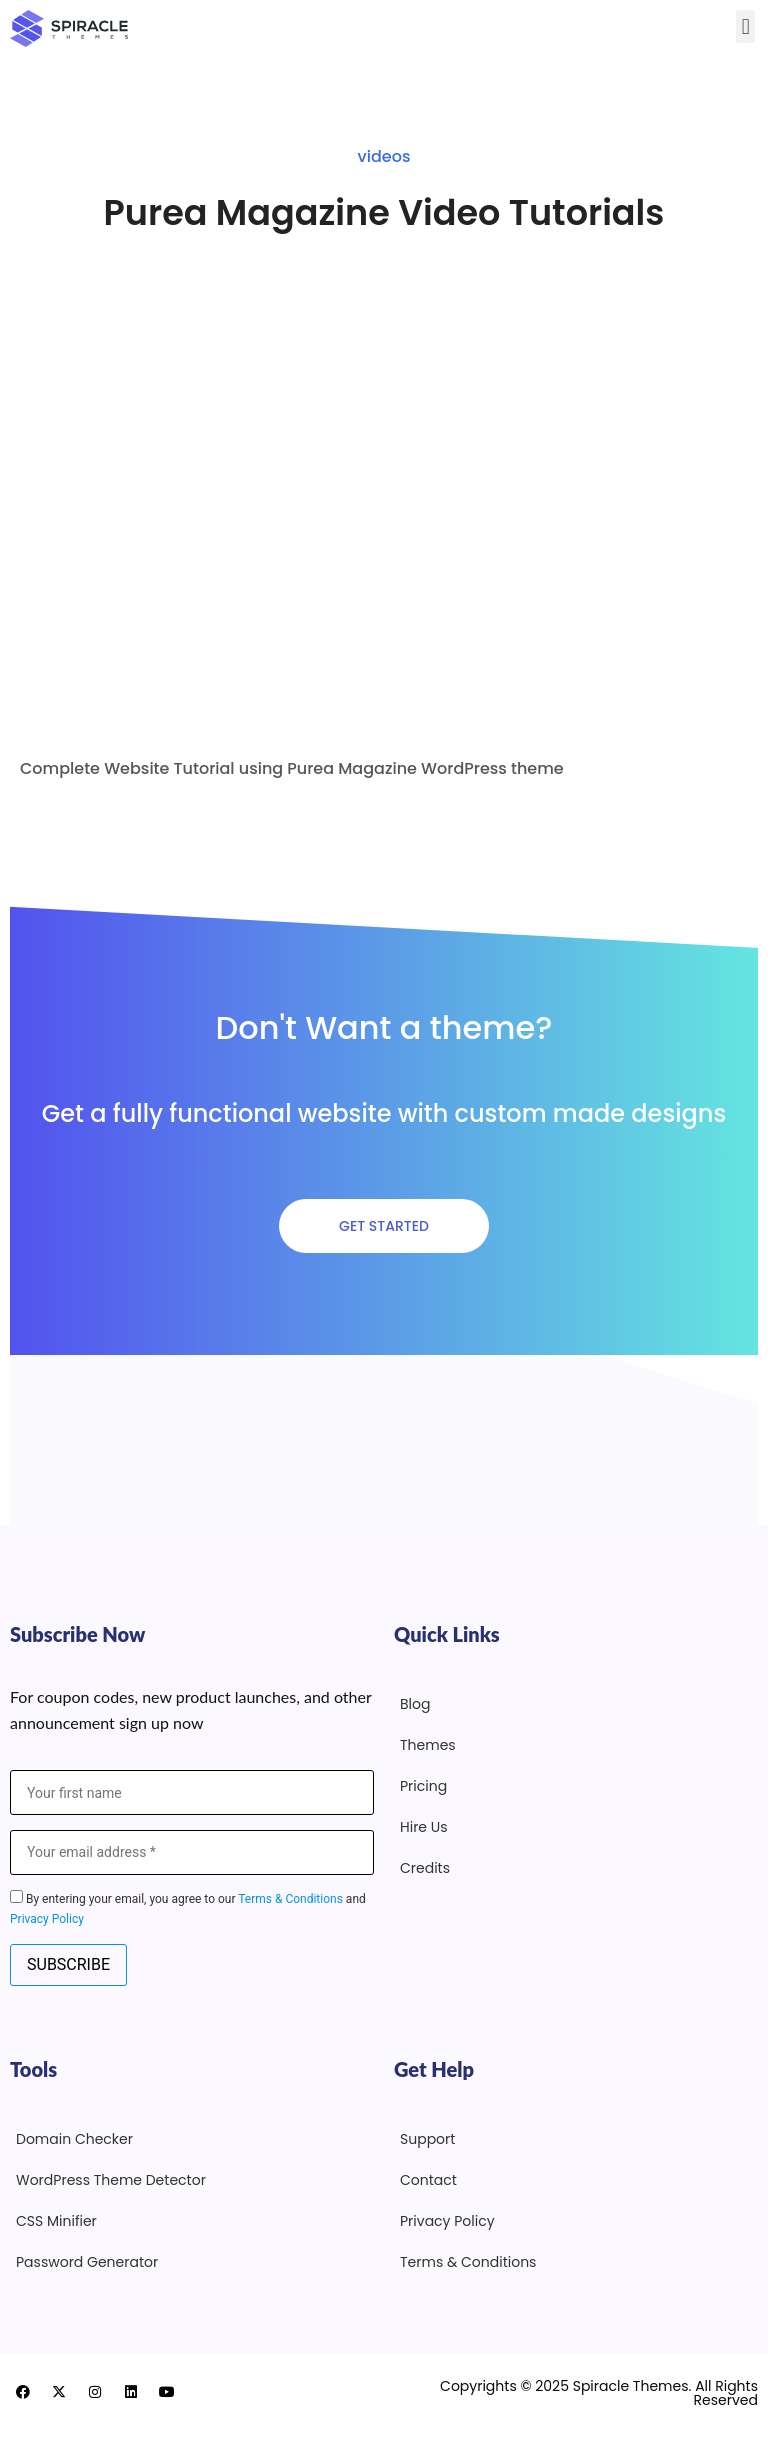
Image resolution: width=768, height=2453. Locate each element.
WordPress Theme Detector (111, 2180)
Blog (415, 1704)
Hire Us (424, 1827)
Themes (428, 1745)
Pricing (423, 1786)
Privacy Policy (47, 1919)
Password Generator (87, 2262)
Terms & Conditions (290, 1899)
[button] (745, 26)
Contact (428, 2180)
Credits (425, 1868)
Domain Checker (74, 2139)
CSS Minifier (56, 2221)
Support (427, 2139)
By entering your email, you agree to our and (188, 1908)
